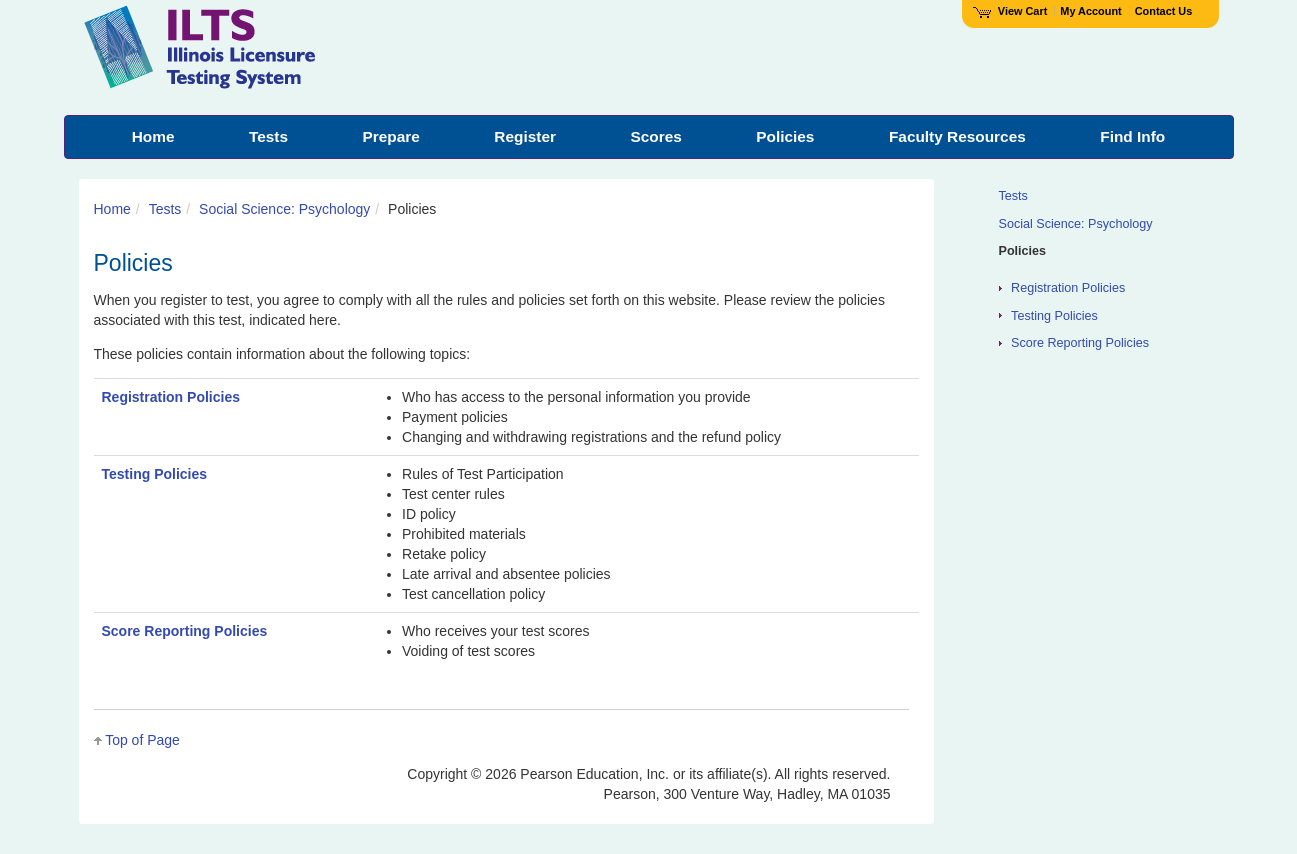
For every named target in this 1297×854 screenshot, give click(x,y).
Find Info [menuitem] (1132, 136)
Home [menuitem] (153, 136)
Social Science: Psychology (284, 209)
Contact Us (1164, 11)
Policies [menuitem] (785, 136)
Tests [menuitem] (268, 136)
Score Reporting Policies (185, 631)
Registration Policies (171, 397)
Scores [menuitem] (655, 136)
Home (112, 209)
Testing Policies (155, 474)
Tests (165, 209)
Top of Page (142, 740)
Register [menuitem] (525, 136)
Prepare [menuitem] (391, 136)
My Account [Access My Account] (1090, 11)
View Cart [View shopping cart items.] (1010, 11)
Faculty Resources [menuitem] (957, 136)
